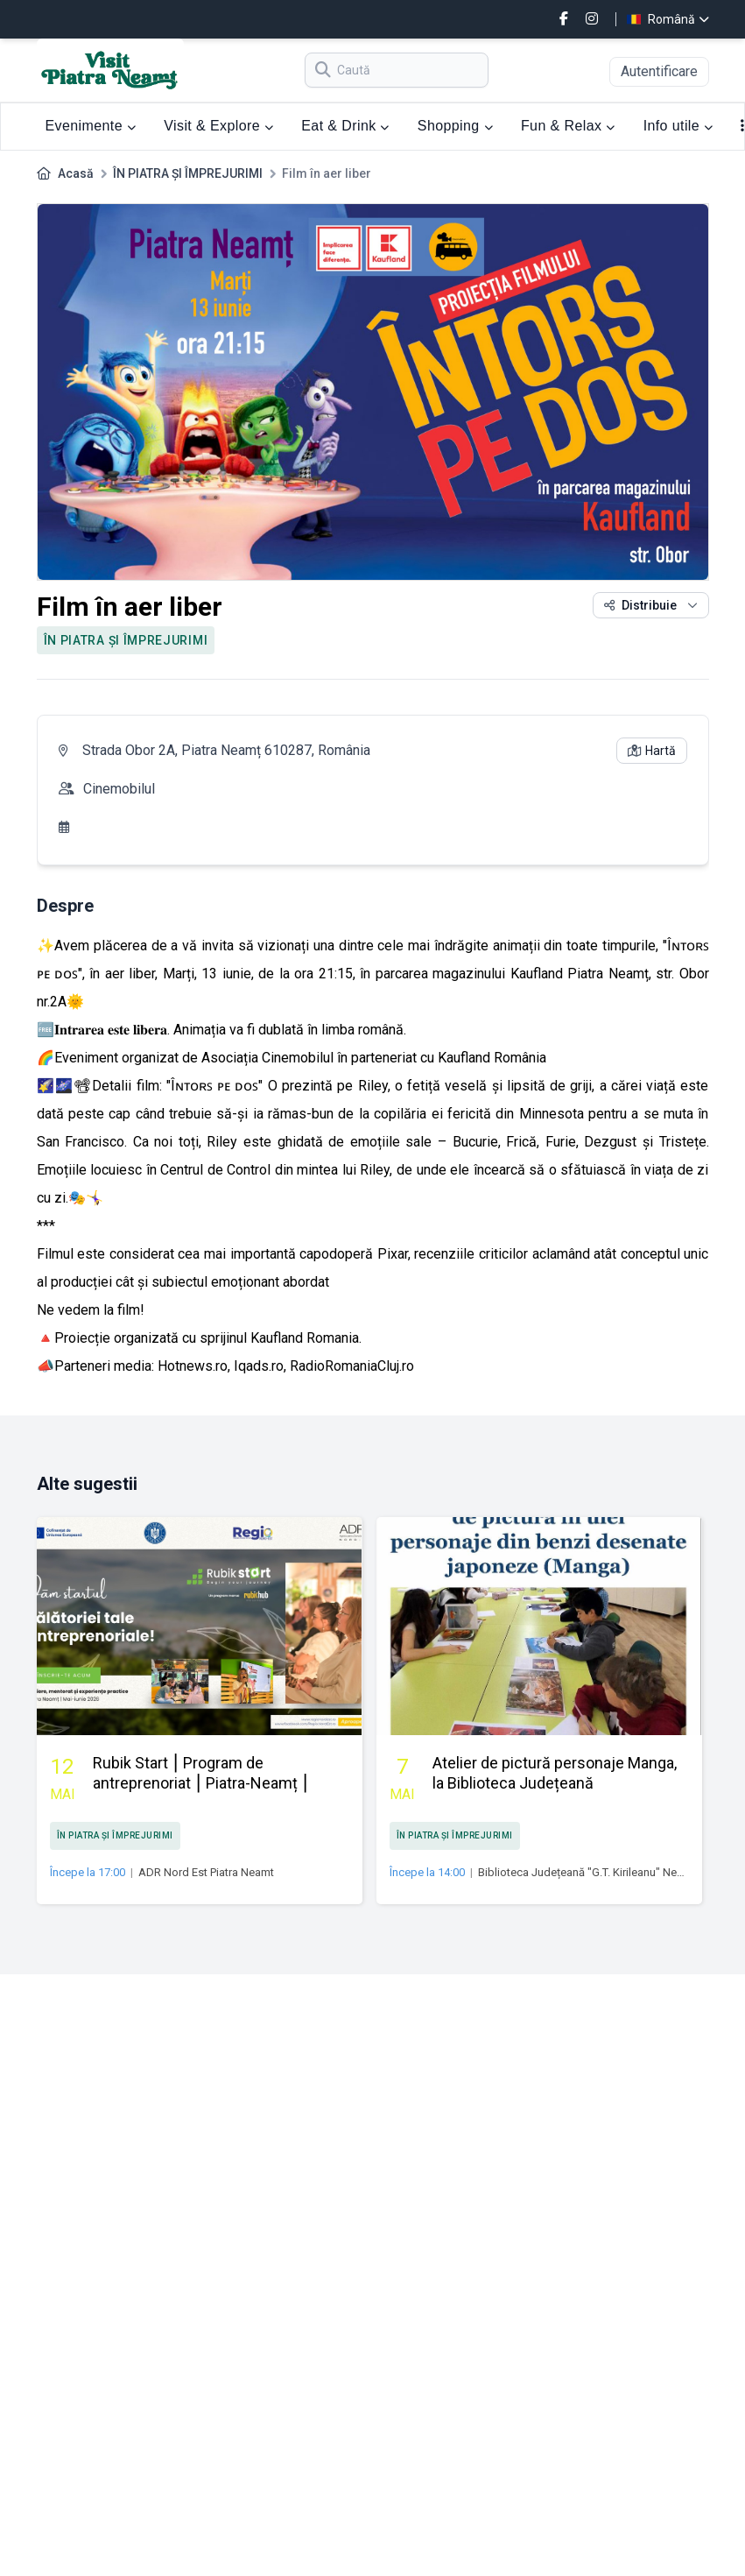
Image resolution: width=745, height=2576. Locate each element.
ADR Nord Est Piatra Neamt (206, 1872)
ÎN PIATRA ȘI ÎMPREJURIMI (188, 173)
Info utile (678, 125)
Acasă (76, 173)
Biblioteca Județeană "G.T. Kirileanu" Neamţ (587, 1872)
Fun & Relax (568, 125)
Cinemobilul (119, 788)
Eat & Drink (345, 125)
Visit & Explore (218, 125)
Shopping (455, 125)
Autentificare (659, 71)
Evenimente (91, 125)
